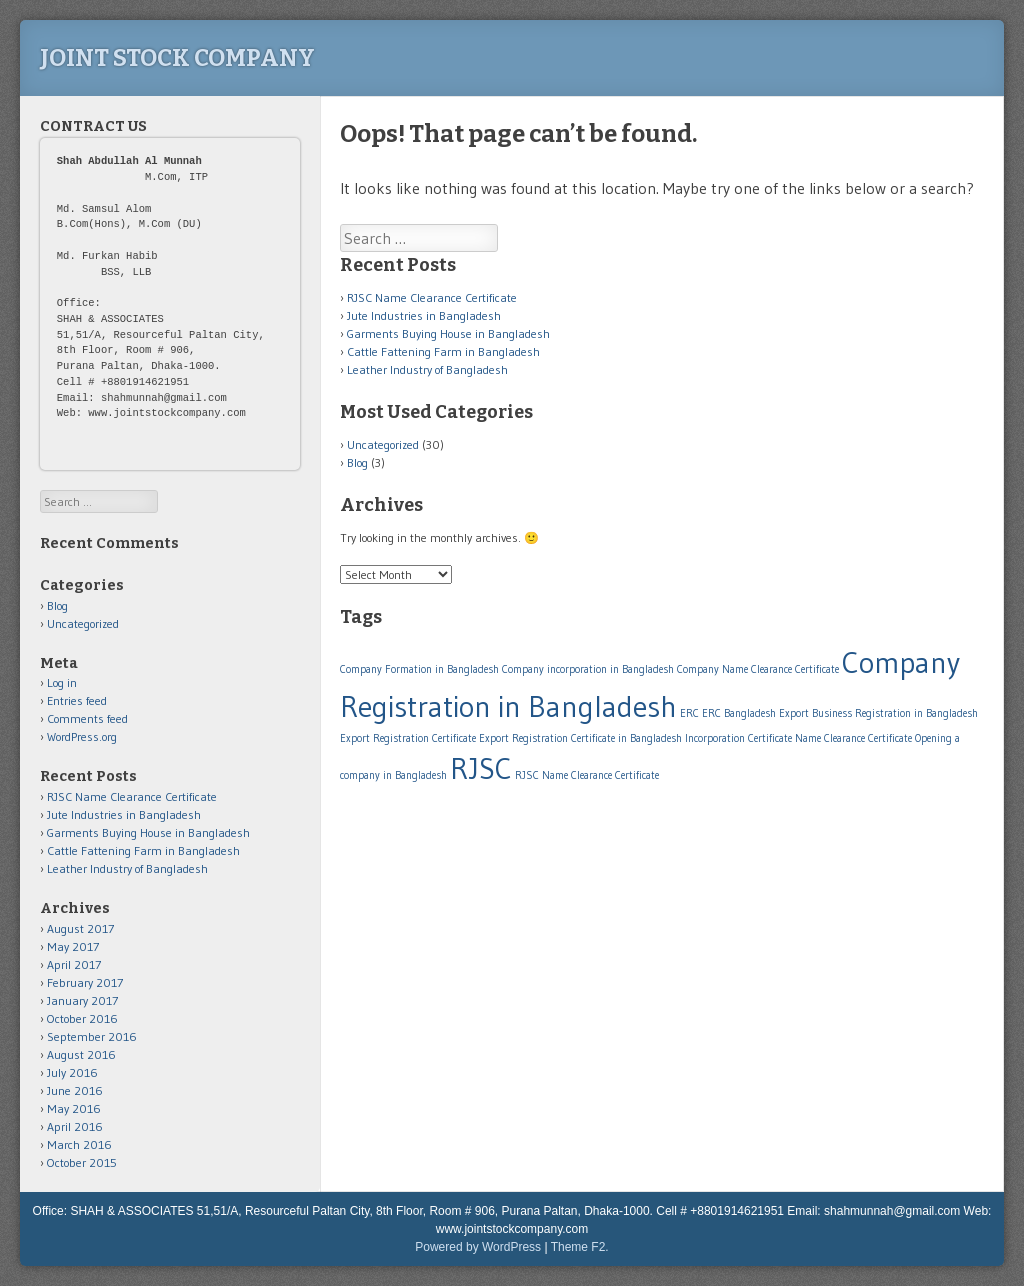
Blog (357, 462)
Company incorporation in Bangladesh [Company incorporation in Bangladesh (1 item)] (588, 669)
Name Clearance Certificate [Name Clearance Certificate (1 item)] (853, 738)
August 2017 (80, 928)
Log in (62, 682)
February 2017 (85, 982)
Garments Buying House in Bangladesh (448, 333)
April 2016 (75, 1126)
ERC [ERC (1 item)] (689, 713)
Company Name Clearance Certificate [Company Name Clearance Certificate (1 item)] (758, 669)
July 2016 (72, 1072)
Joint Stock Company (177, 58)
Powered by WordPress (478, 1247)
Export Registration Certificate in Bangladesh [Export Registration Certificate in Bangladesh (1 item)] (580, 738)
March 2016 (79, 1144)
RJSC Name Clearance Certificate (432, 297)
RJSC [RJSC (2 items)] (481, 768)
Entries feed (77, 700)
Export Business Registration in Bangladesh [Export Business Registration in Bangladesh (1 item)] (878, 713)
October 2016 (82, 1018)
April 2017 (74, 964)
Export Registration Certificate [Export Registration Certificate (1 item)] (408, 738)
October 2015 (82, 1162)
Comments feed (87, 718)
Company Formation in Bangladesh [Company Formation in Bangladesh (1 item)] (419, 669)
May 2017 (73, 946)
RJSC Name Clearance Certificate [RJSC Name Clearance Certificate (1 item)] (587, 775)
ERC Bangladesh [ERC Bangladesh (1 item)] (739, 713)
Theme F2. (580, 1247)
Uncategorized (383, 444)
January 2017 (82, 1000)
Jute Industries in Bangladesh (424, 315)
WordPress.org (82, 736)
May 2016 (74, 1108)
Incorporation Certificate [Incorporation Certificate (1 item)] (738, 738)
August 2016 (81, 1054)
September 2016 (92, 1036)
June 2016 (75, 1090)
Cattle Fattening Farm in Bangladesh (443, 351)
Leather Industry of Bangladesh (427, 369)
